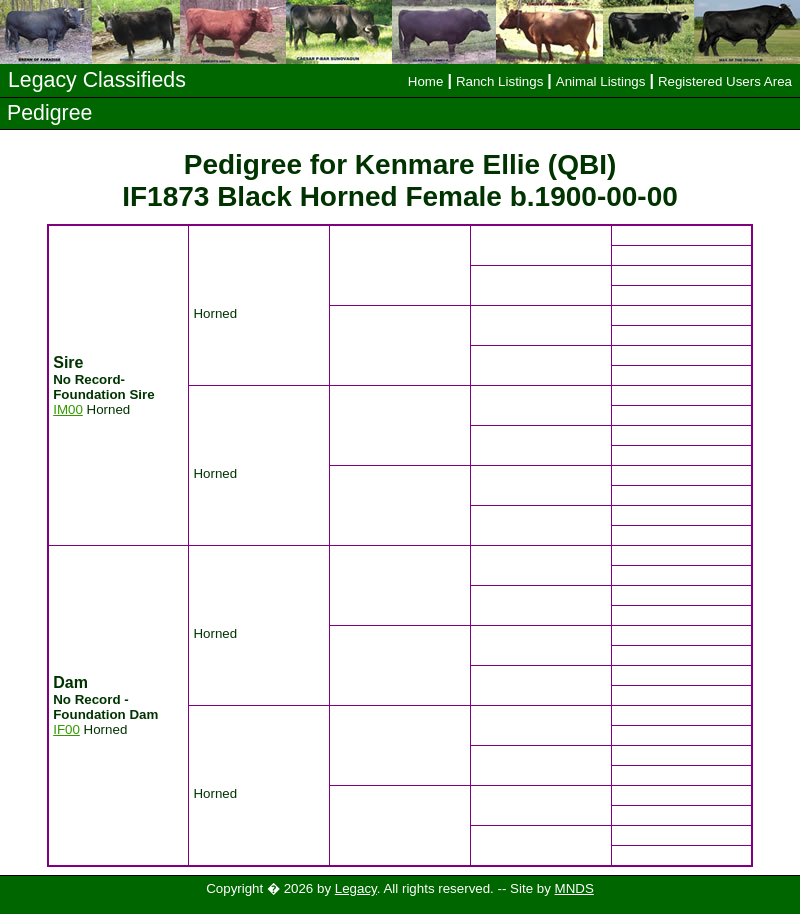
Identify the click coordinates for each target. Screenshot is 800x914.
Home (426, 81)
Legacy (356, 888)
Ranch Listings (499, 81)
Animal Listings (601, 81)
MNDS (574, 888)
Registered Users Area (725, 81)
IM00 (68, 409)
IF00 (66, 729)
